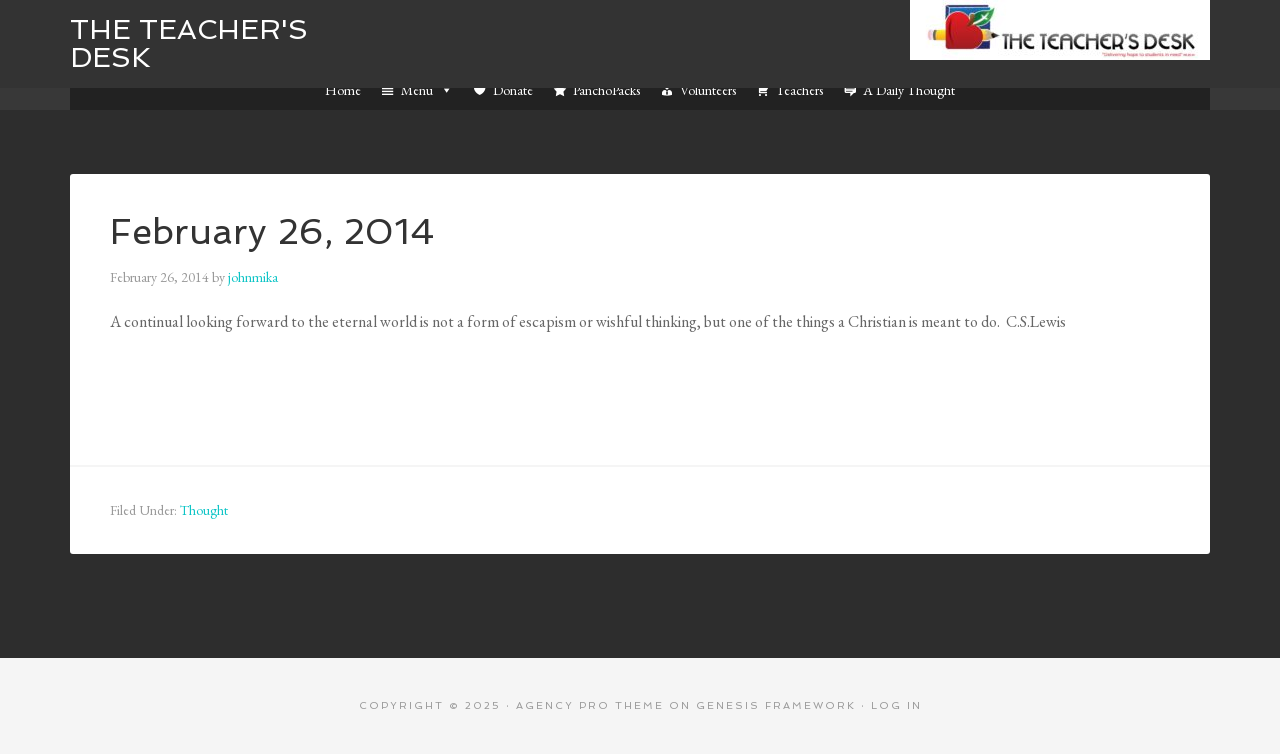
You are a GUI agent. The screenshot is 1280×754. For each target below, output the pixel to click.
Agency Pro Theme (590, 705)
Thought (204, 510)
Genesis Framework (776, 705)
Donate (513, 90)
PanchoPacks (606, 90)
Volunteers (708, 90)
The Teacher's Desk (189, 43)
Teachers (799, 90)
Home (343, 90)
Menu (427, 90)
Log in (896, 705)
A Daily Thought (909, 90)
